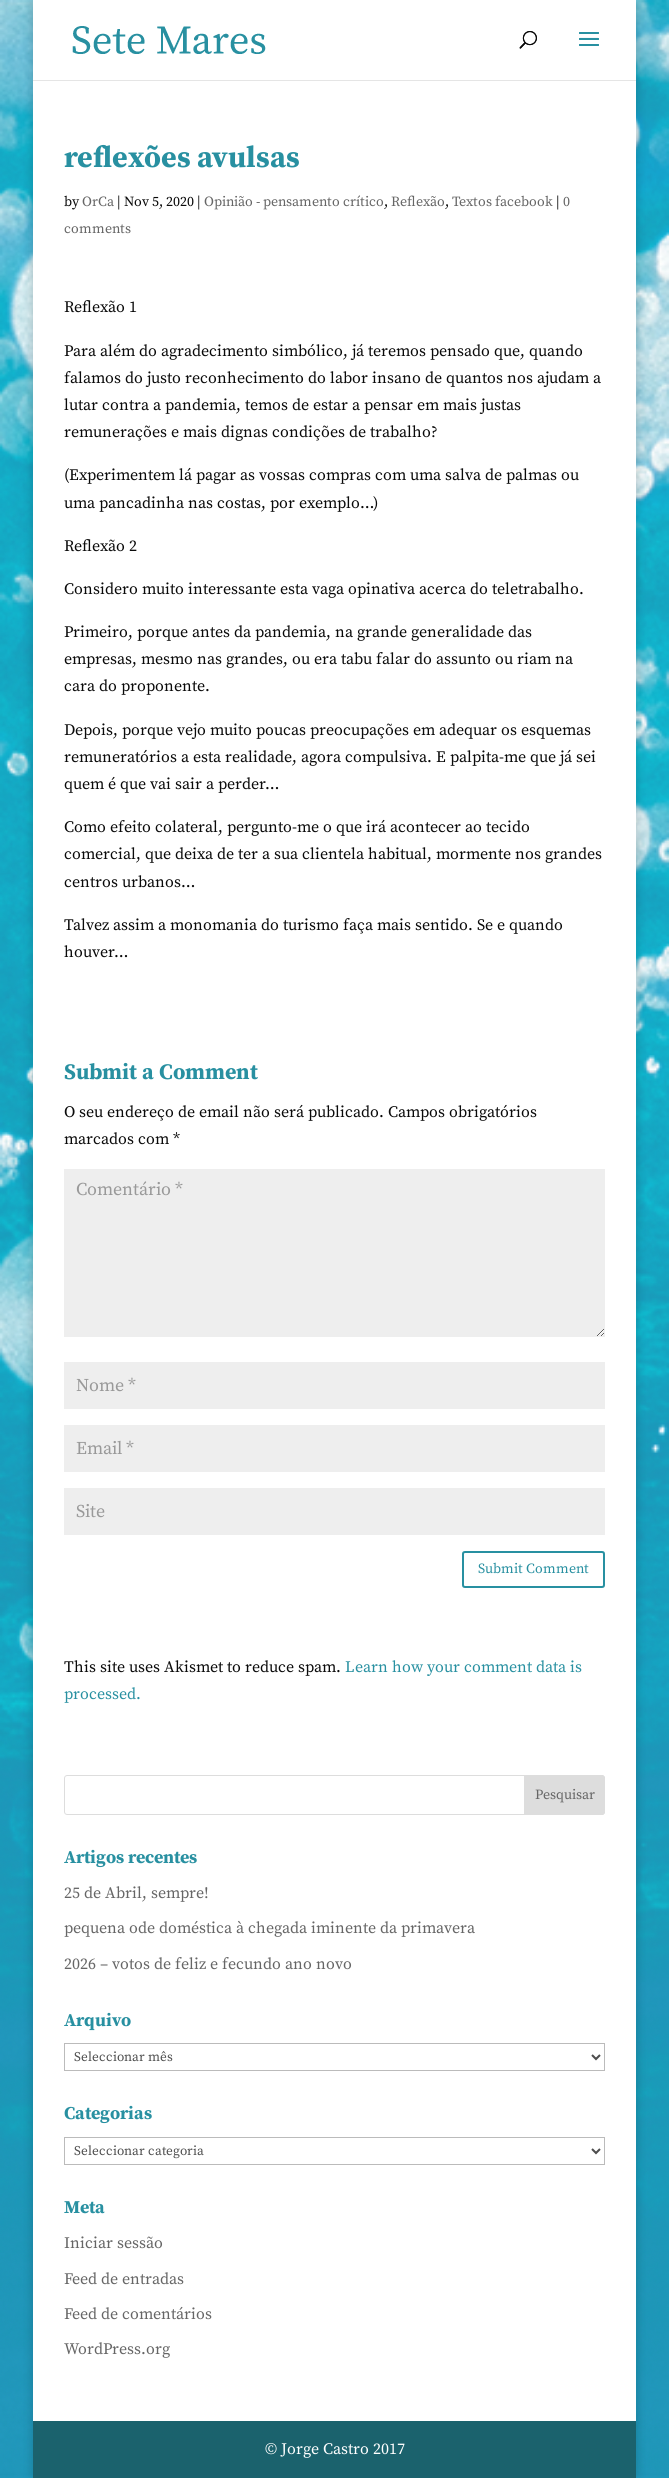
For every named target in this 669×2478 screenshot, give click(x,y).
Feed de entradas (124, 2279)
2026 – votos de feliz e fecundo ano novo (208, 1964)
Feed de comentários (138, 2314)
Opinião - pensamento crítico (294, 202)
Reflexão (418, 202)
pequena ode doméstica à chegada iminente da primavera (269, 1928)
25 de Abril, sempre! (136, 1893)
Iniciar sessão (113, 2243)
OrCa (98, 202)
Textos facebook (502, 202)
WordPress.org (117, 2349)
